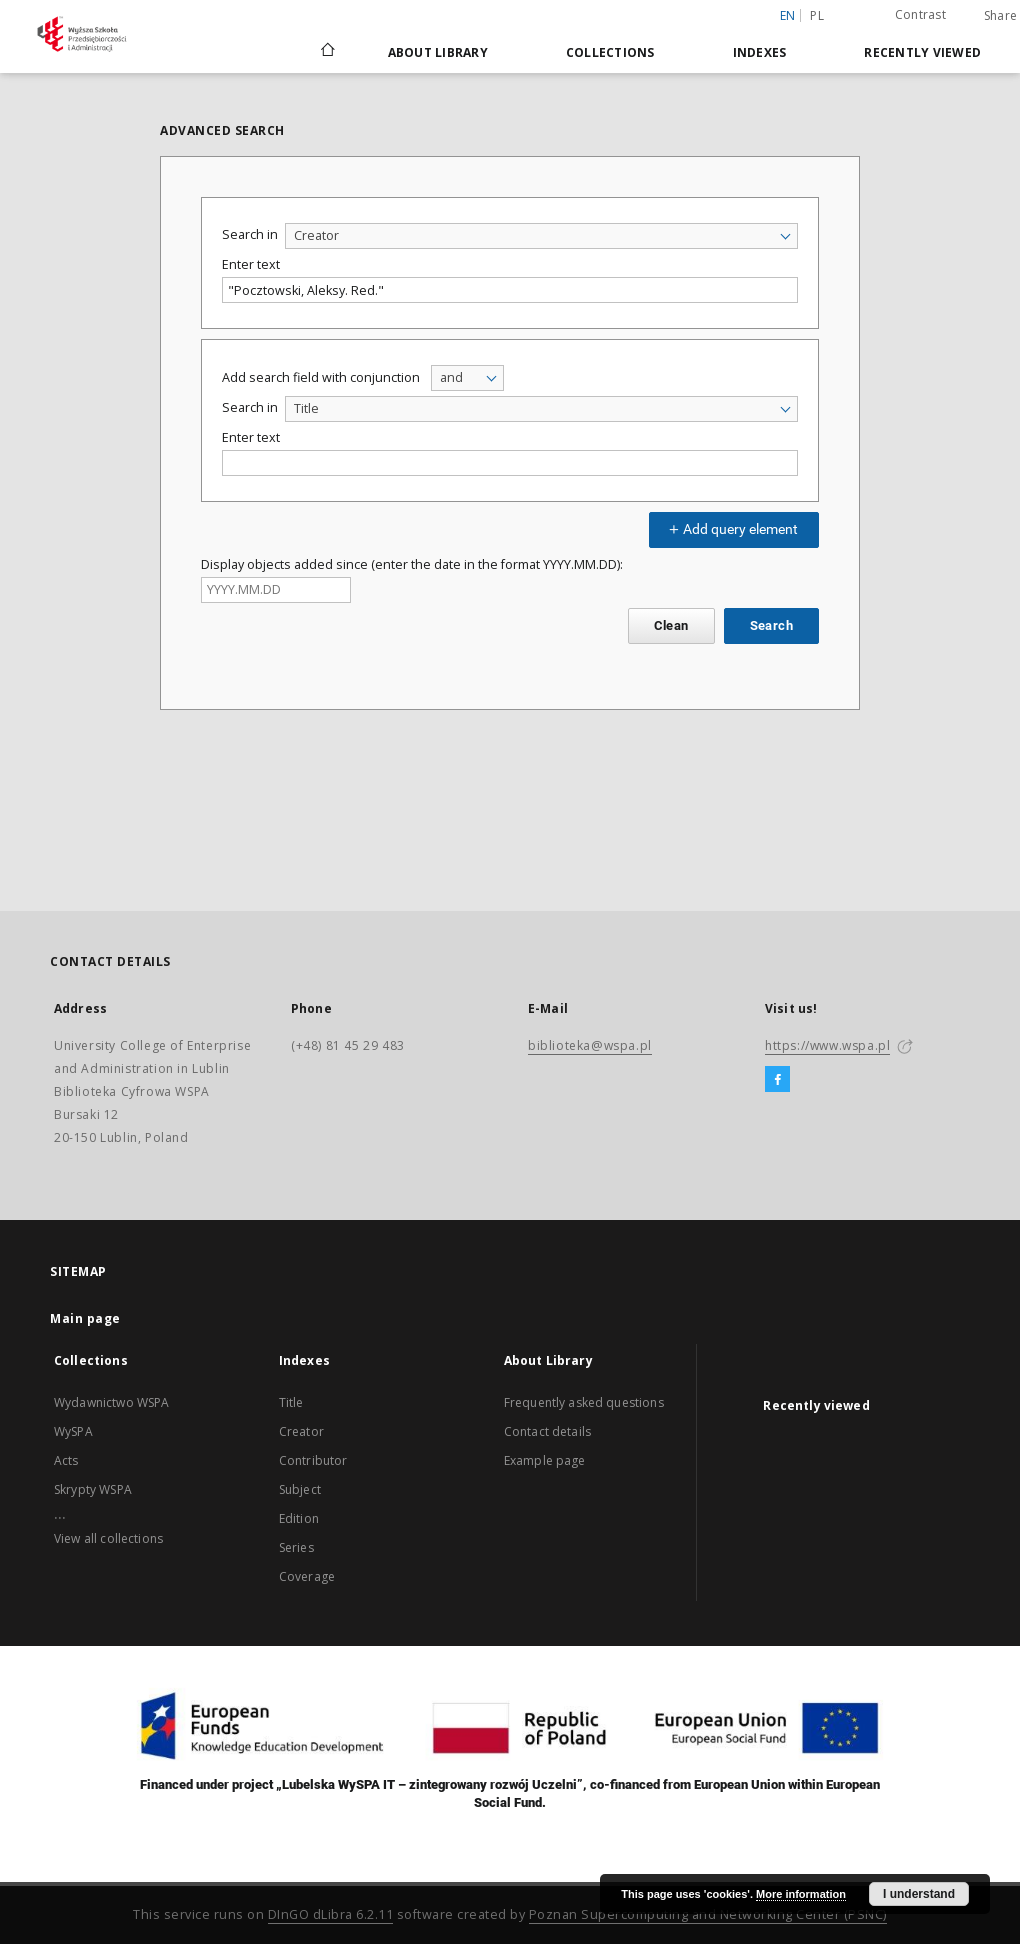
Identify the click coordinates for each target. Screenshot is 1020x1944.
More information (801, 1894)
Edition (299, 1518)
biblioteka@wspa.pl (590, 1045)
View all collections (108, 1538)
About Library (438, 52)
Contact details (547, 1431)
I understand (919, 1894)
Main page (85, 1318)
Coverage (307, 1576)
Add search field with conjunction (321, 377)
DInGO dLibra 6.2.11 (331, 1914)
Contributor (313, 1460)
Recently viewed (922, 52)
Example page (545, 1460)
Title (291, 1402)
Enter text (251, 264)
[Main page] (326, 52)
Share (1000, 16)
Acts (66, 1460)
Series (296, 1547)
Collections (610, 52)
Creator (301, 1431)
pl (817, 15)
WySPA (73, 1431)
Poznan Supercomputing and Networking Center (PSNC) (708, 1914)
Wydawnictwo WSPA (111, 1402)
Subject (300, 1489)
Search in (250, 234)
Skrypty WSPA (93, 1489)
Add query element (731, 529)
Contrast (920, 14)
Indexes (760, 52)
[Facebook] (777, 1080)
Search (771, 625)
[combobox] (541, 236)
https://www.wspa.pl (827, 1045)
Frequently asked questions (584, 1402)
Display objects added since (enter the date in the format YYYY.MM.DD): (412, 564)
